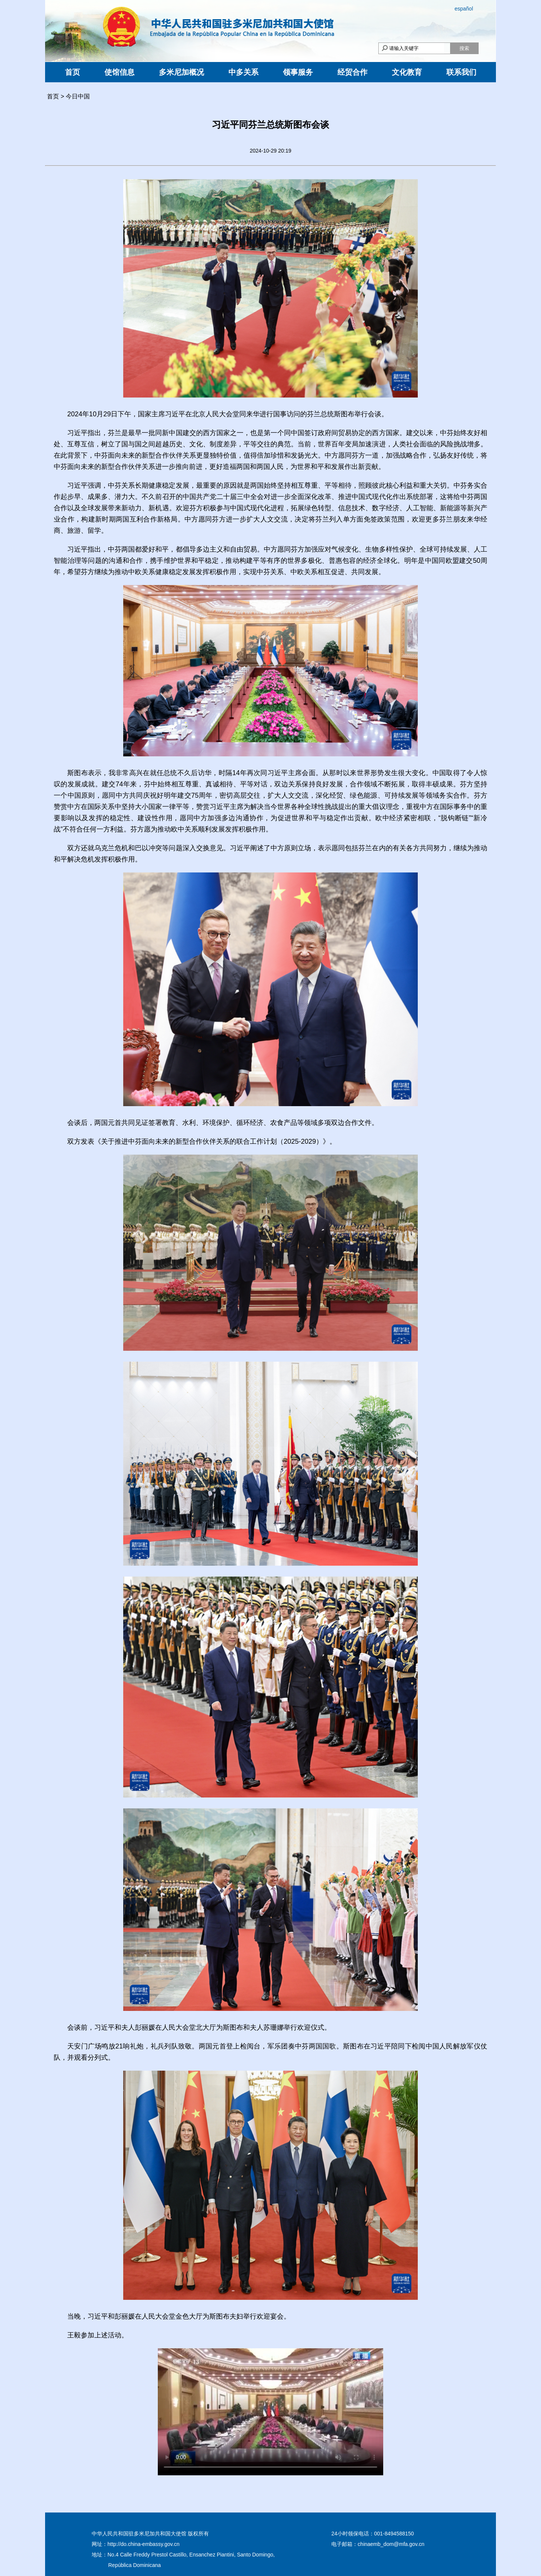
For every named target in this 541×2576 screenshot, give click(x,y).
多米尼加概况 (181, 72)
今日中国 (78, 96)
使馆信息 (119, 72)
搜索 (464, 48)
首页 (72, 72)
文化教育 (407, 72)
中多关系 (243, 72)
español (464, 9)
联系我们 (461, 72)
